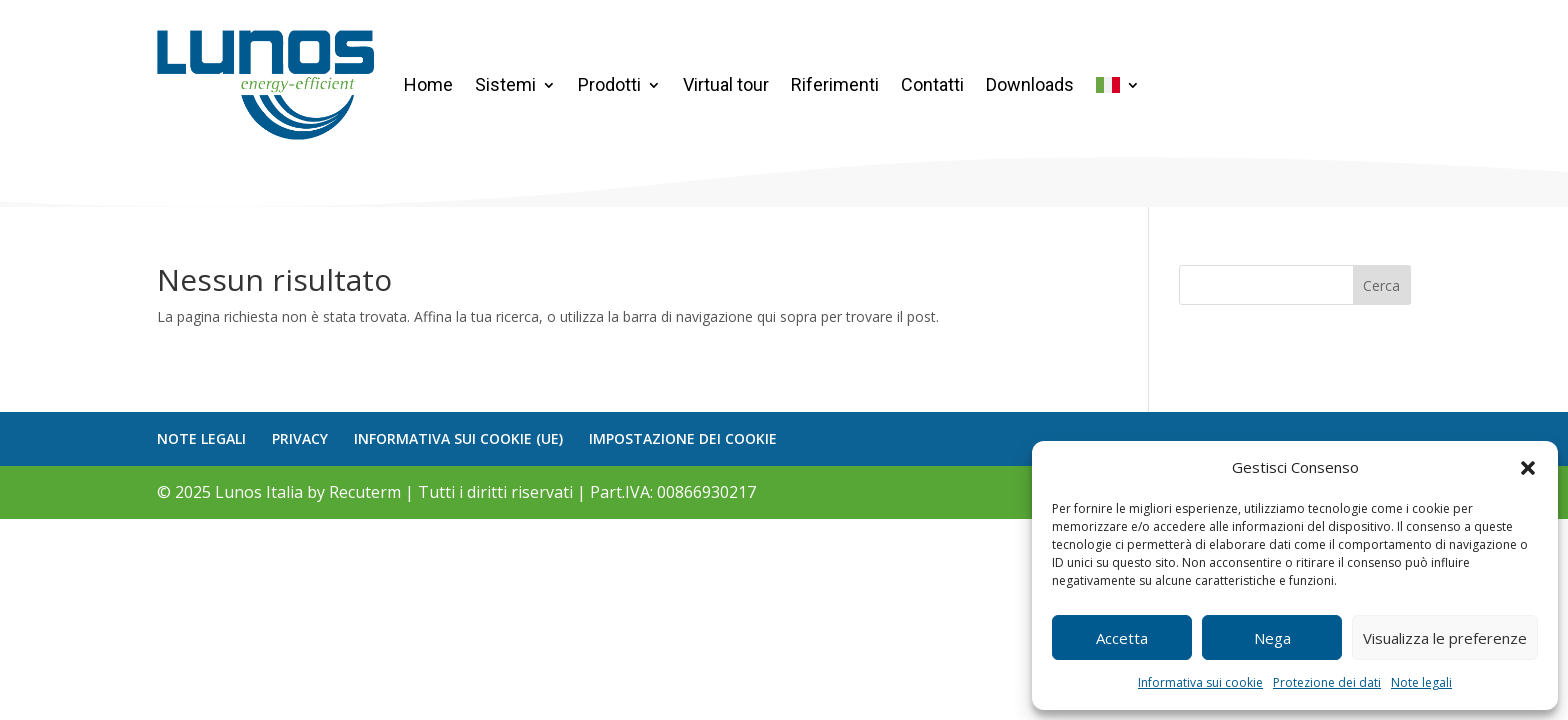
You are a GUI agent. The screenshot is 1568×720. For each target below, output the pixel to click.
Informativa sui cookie (1200, 682)
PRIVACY (300, 438)
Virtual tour (726, 84)
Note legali (1421, 682)
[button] (1528, 468)
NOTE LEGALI (201, 438)
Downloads (1030, 84)
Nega (1272, 638)
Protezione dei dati (1327, 682)
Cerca (1381, 285)
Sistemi (505, 84)
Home (428, 84)
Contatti (932, 84)
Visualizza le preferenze (1445, 638)
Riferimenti (835, 84)
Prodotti (609, 84)
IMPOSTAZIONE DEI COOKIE (683, 438)
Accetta (1122, 638)
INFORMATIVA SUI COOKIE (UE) (458, 438)
